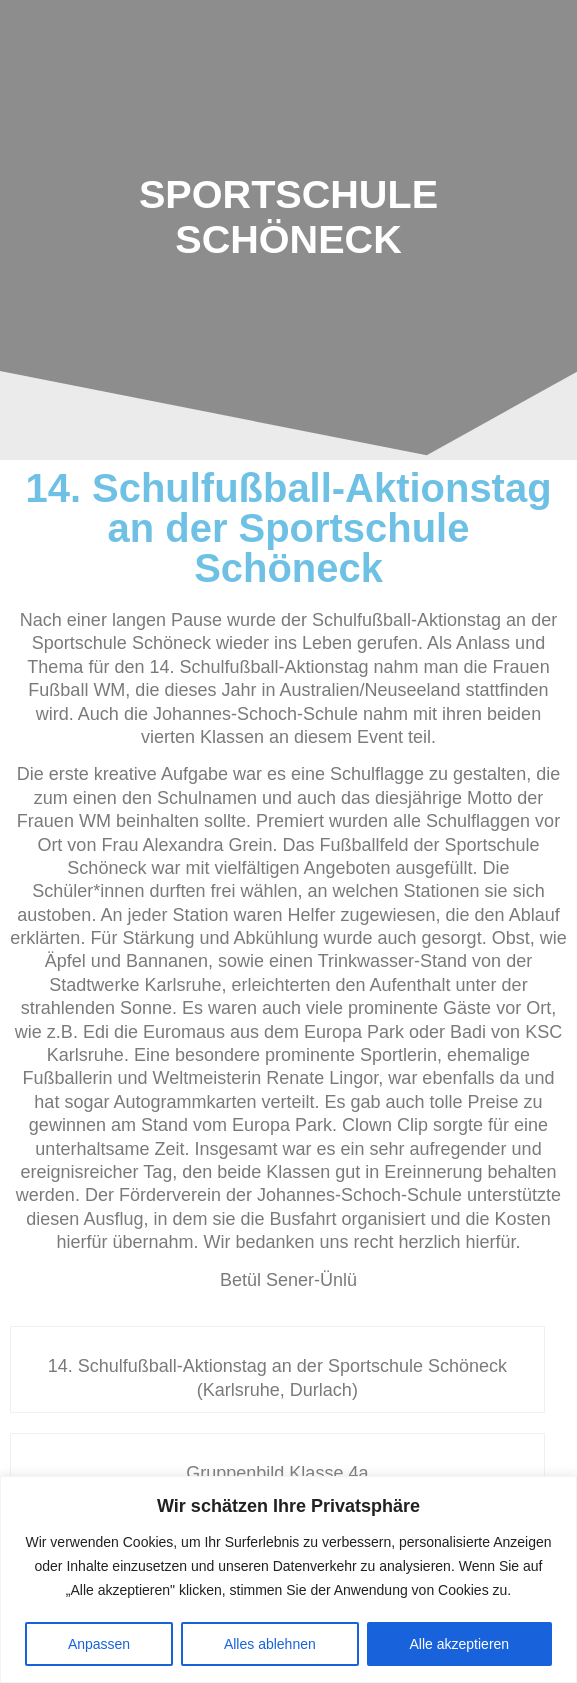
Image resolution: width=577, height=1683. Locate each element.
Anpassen (99, 1644)
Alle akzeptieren (460, 1644)
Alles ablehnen (270, 1644)
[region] (288, 1579)
